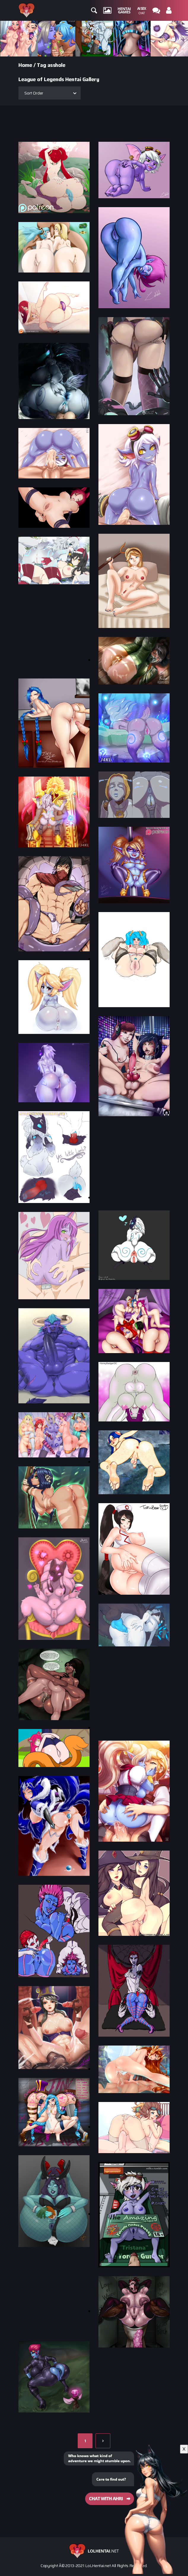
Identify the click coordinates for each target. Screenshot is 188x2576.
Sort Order (33, 93)
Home (25, 65)
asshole (56, 65)
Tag (41, 65)
